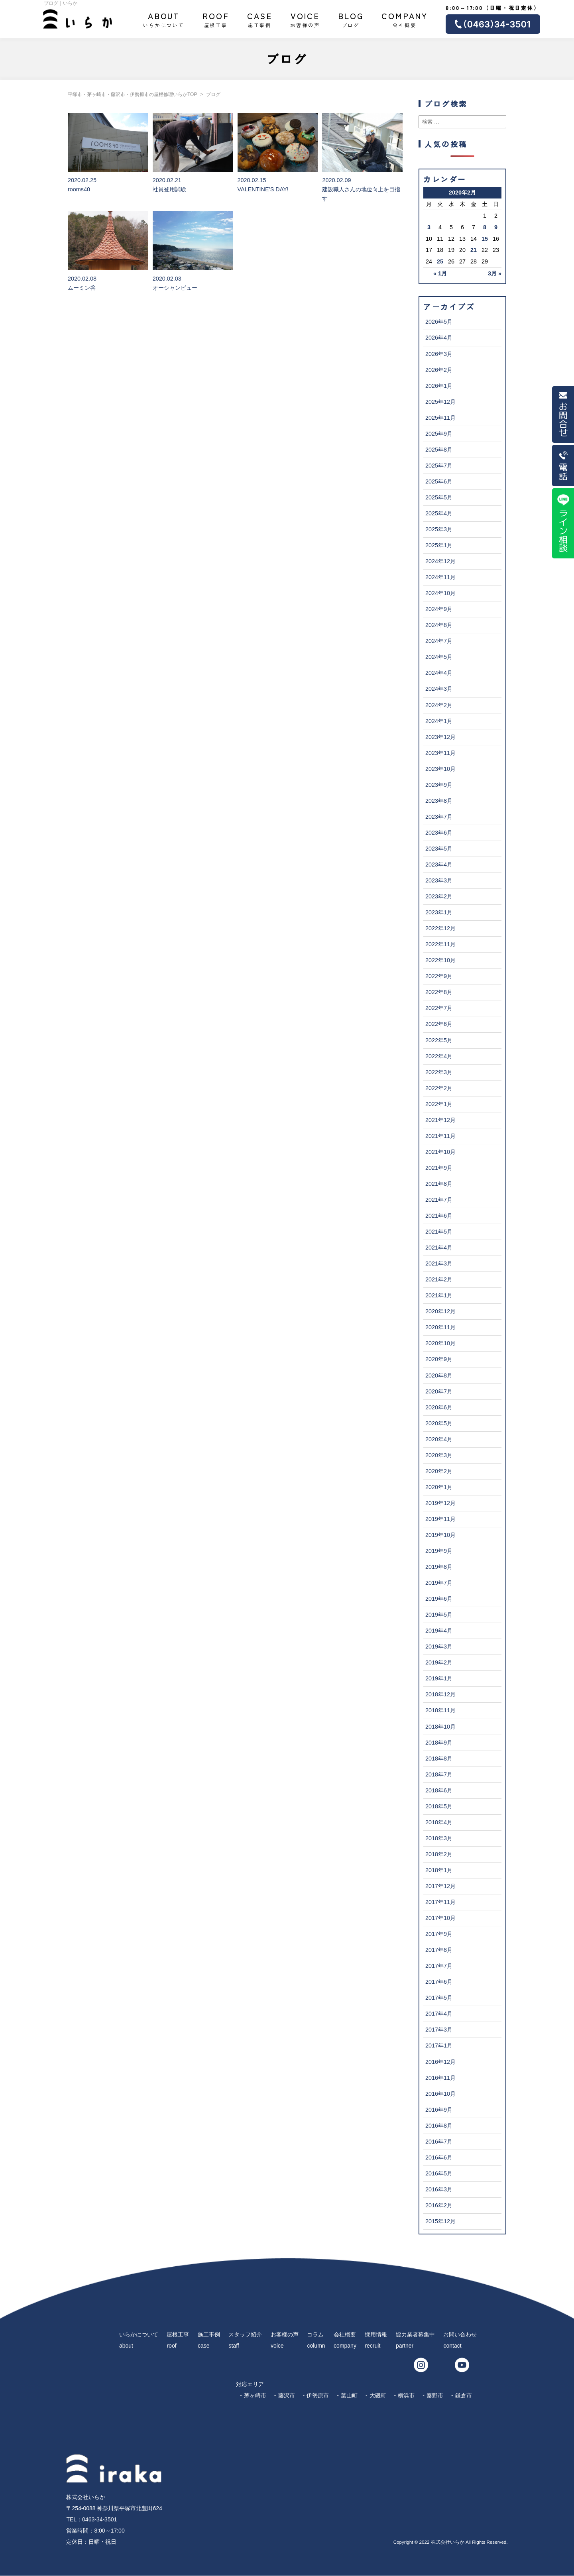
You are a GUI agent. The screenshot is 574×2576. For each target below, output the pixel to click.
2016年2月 (438, 2205)
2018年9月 (438, 1742)
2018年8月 (438, 1758)
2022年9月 (438, 976)
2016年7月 (438, 2141)
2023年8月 (438, 801)
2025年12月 (440, 402)
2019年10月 (440, 1535)
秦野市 (435, 2395)
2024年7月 (438, 641)
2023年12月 (440, 737)
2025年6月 (438, 481)
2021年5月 (438, 1231)
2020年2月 (438, 1471)
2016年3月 (438, 2189)
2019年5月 (438, 1614)
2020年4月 (438, 1439)
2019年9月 (438, 1551)
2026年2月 (438, 370)
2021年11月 (440, 1136)
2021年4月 (438, 1247)
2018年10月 (440, 1726)
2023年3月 (438, 880)
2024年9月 (438, 609)
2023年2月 (438, 896)
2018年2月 (438, 1854)
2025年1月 (438, 545)
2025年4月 (438, 513)
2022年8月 (438, 992)
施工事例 (260, 19)
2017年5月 (438, 1997)
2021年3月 (438, 1263)
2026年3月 (438, 354)
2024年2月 (438, 705)
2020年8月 (438, 1375)
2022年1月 (438, 1104)
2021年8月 (438, 1184)
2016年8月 (438, 2125)
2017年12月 (440, 1886)
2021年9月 (438, 1168)
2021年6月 (438, 1215)
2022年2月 (438, 1088)
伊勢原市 (318, 2395)
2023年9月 (438, 785)
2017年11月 (440, 1902)
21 (473, 250)
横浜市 (406, 2395)
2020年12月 (440, 1311)
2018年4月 (438, 1822)
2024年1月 (438, 721)
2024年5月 (438, 657)
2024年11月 (440, 577)
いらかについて (164, 19)
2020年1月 (438, 1487)
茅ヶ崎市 (255, 2395)
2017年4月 (438, 2013)
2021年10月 (440, 1152)
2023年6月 (438, 832)
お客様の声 (305, 19)
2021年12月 (440, 1120)
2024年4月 (438, 673)
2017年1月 (438, 2045)
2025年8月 (438, 449)
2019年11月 (440, 1519)
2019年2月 (438, 1662)
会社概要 (404, 19)
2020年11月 (440, 1327)
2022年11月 (440, 944)
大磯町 (378, 2395)
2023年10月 (440, 769)
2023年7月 (438, 816)
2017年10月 (440, 1918)
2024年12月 (440, 561)
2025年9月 (438, 433)
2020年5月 (438, 1423)
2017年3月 (438, 2029)
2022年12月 (440, 928)
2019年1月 (438, 1678)
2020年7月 (438, 1391)
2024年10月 (440, 593)
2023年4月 (438, 864)
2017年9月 (438, 1934)
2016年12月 (440, 2062)
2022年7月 (438, 1008)
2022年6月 (438, 1024)
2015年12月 (440, 2221)
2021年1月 (438, 1295)
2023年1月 (438, 912)
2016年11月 (440, 2078)
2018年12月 (440, 1694)
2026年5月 (438, 321)
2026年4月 (438, 337)
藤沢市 (286, 2395)
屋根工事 (215, 19)
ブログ (351, 19)
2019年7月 (438, 1583)
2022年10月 (440, 960)
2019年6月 (438, 1599)
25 (440, 261)
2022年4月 (438, 1056)
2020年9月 (438, 1359)
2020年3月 (438, 1455)
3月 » (494, 273)
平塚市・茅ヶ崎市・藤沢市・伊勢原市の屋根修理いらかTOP (132, 94)
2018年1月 (438, 1870)
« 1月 (440, 273)
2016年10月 (440, 2094)
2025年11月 (440, 418)
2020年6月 (438, 1407)
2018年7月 (438, 1774)
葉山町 (349, 2395)
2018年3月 (438, 1838)
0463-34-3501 (99, 2519)
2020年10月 (440, 1343)
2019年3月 (438, 1646)
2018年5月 (438, 1806)
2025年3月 (438, 529)
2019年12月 (440, 1503)
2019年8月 (438, 1567)
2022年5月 (438, 1040)
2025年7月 (438, 465)
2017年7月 (438, 1966)
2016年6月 (438, 2157)
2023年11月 (440, 753)
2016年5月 (438, 2173)
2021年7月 (438, 1200)
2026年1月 (438, 386)
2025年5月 (438, 497)
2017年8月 (438, 1950)
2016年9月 (438, 2109)
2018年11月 (440, 1710)
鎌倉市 (463, 2395)
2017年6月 (438, 1982)
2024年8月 (438, 625)
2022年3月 (438, 1072)
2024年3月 (438, 689)
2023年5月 (438, 848)
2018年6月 (438, 1790)
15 (485, 239)
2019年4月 (438, 1630)
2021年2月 (438, 1279)
